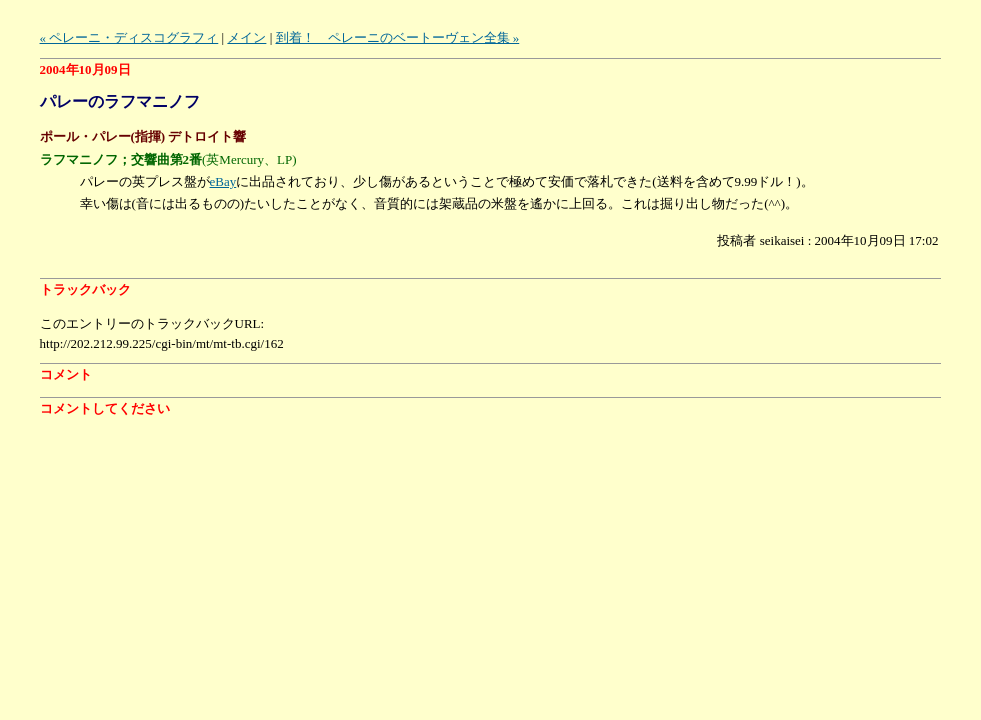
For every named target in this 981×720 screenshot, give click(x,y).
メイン (246, 37)
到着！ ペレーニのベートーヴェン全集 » (398, 37)
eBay (223, 181)
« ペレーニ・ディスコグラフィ (129, 37)
